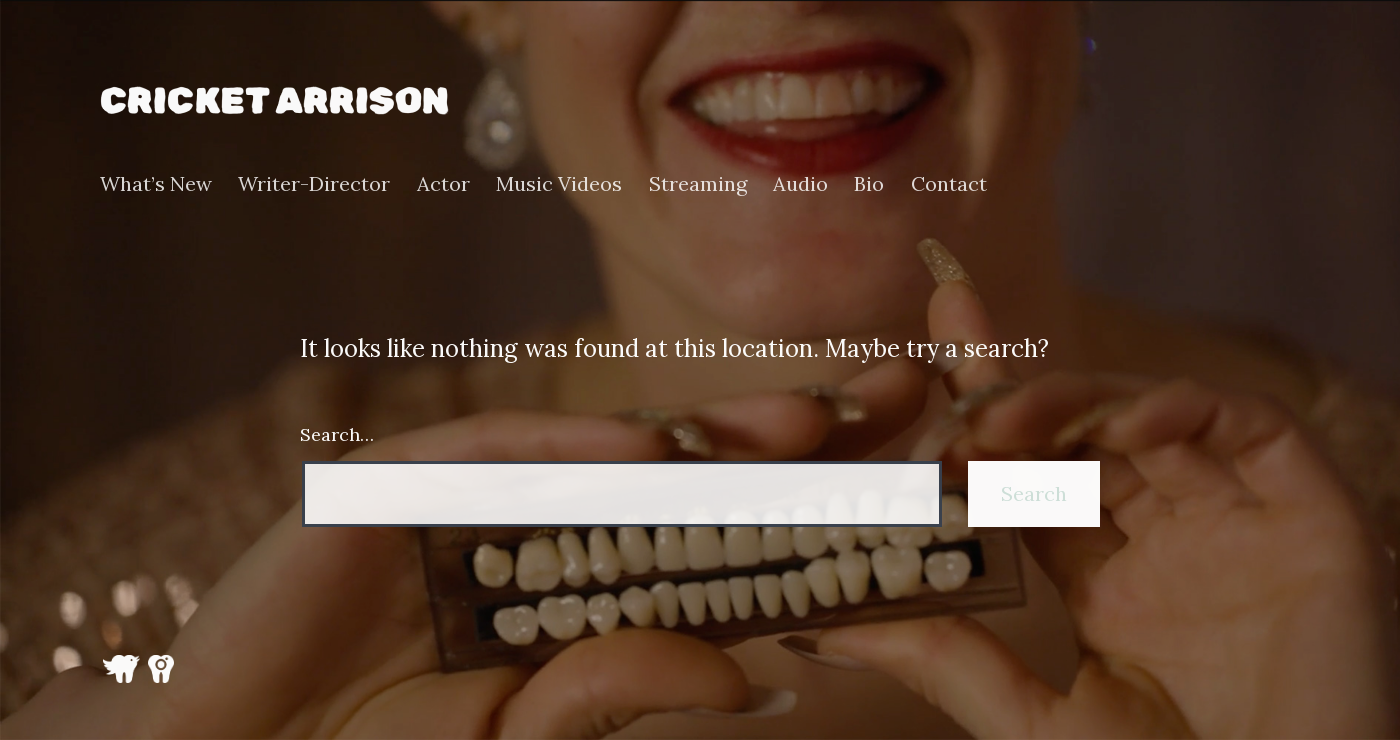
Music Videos (559, 184)
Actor (443, 184)
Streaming (698, 184)
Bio (869, 184)
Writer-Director (314, 184)
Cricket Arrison (274, 100)
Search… (337, 434)
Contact (949, 184)
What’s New (156, 184)
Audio (800, 184)
